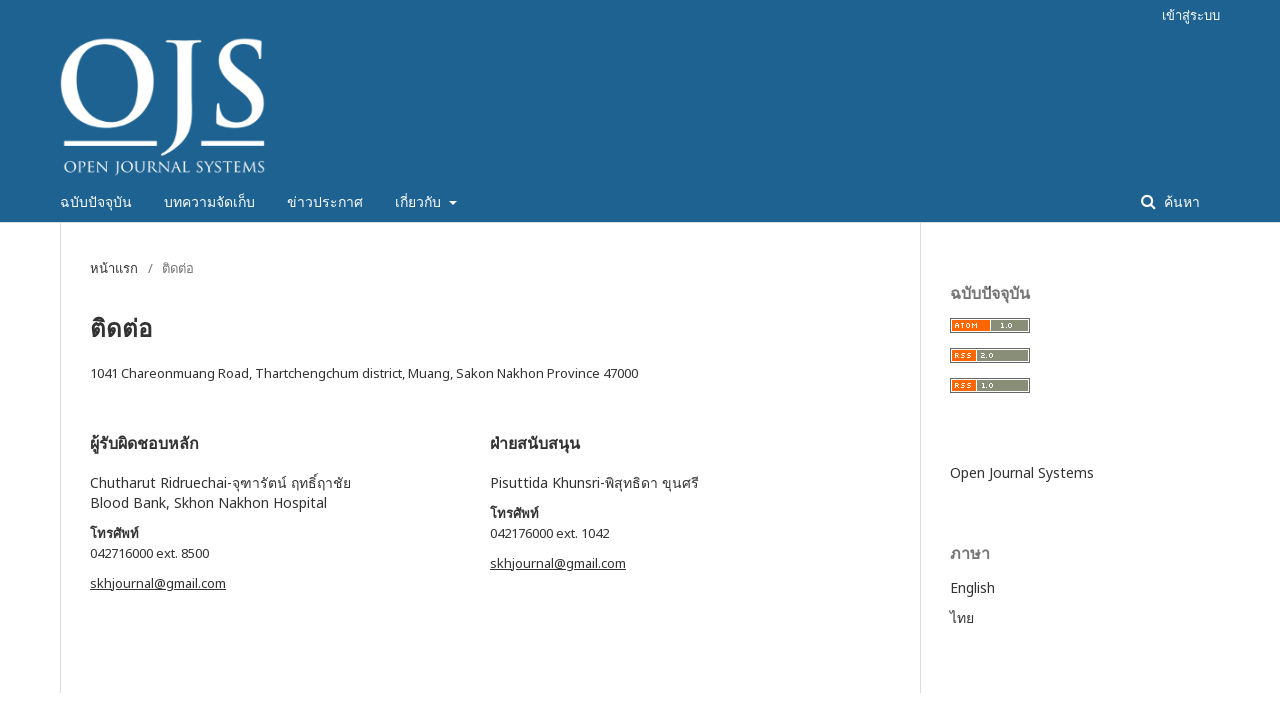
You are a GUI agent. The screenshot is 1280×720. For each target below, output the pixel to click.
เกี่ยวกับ (420, 201)
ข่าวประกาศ (325, 201)
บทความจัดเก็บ (209, 201)
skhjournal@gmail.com (158, 583)
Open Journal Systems (1022, 472)
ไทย (962, 617)
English (972, 587)
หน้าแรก (114, 268)
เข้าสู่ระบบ (1191, 15)
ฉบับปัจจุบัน (96, 201)
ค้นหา (1180, 201)
